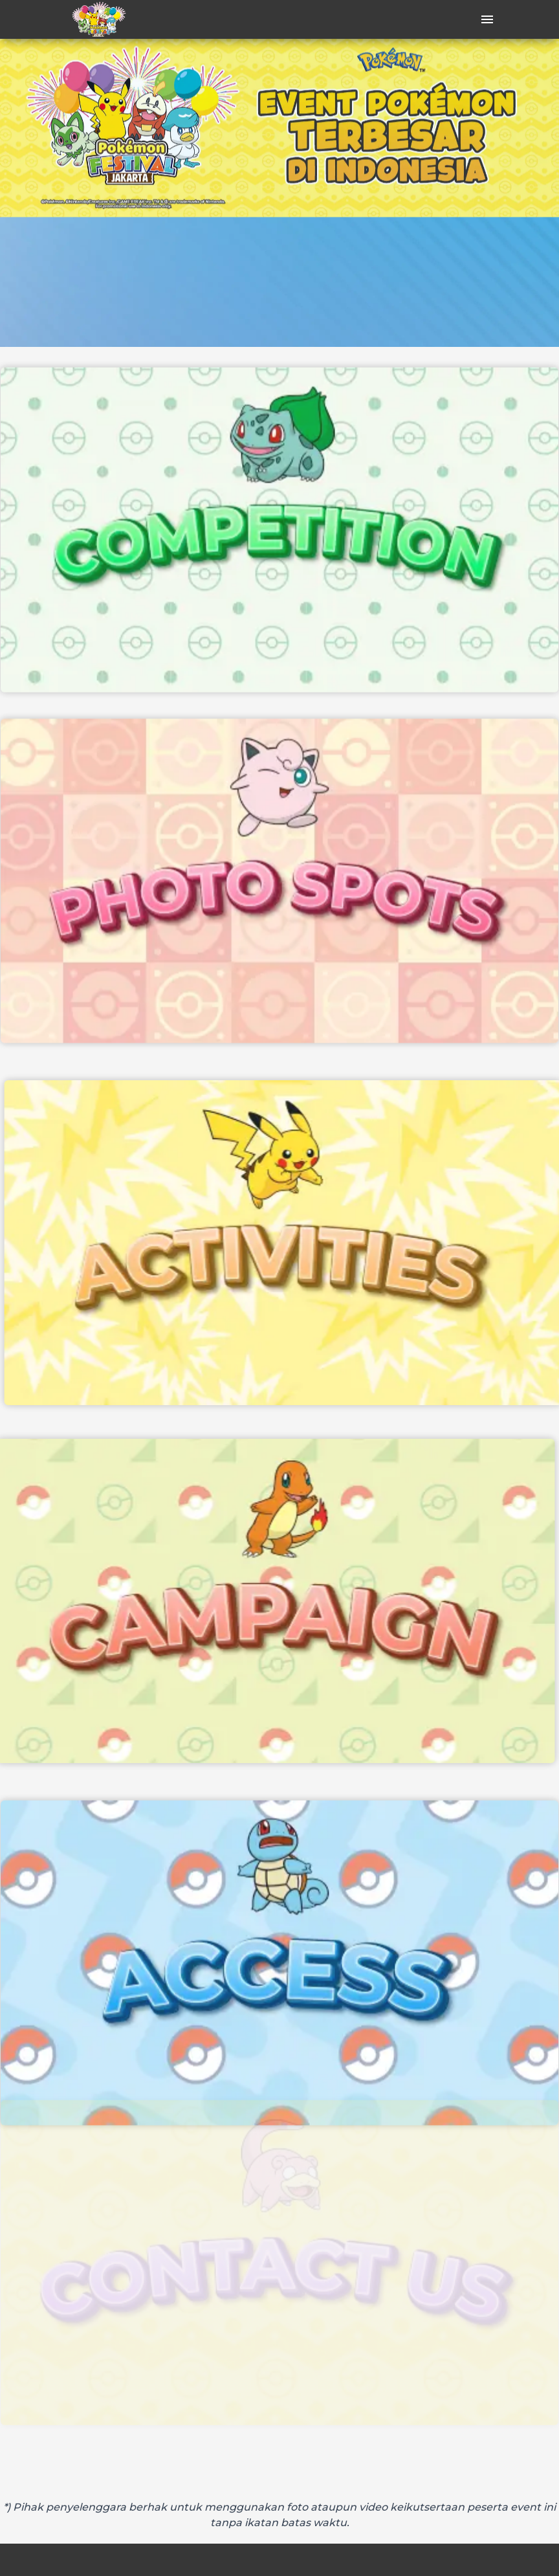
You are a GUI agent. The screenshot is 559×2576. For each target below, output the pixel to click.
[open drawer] (487, 19)
